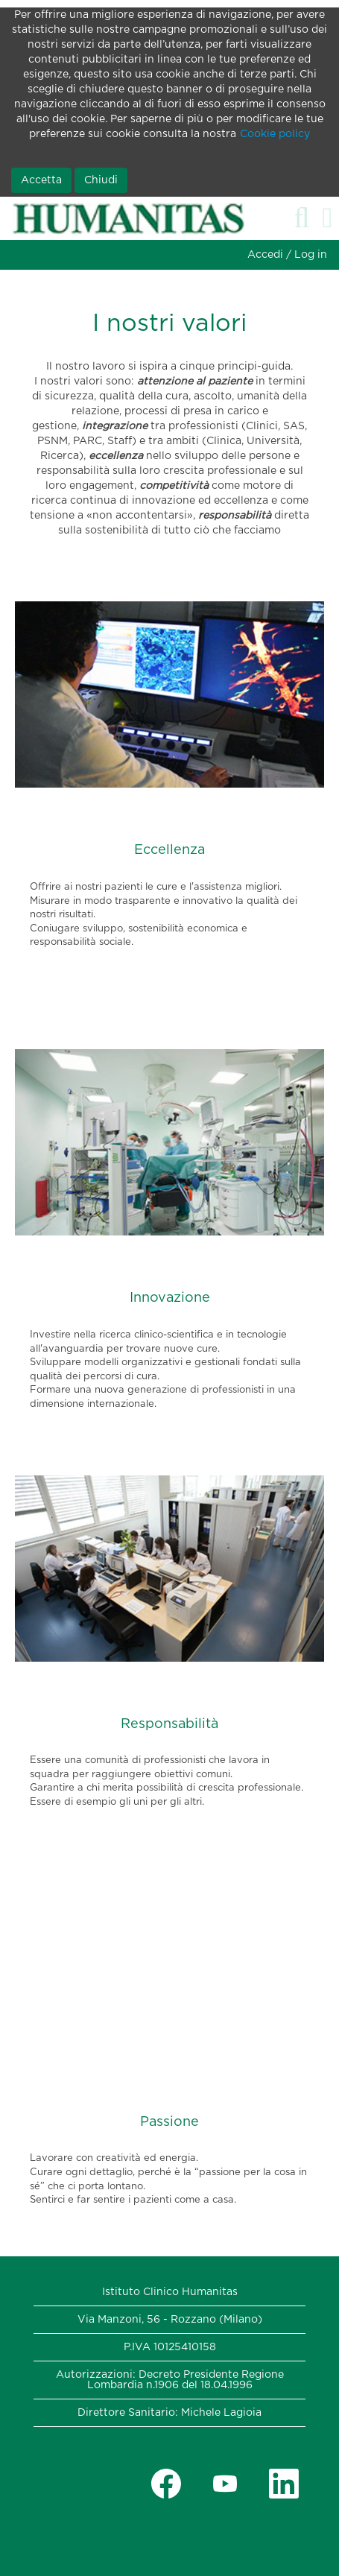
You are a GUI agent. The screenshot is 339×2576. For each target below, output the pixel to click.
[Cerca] (302, 218)
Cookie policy (275, 134)
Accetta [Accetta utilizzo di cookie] (41, 180)
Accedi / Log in (287, 255)
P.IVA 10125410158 (170, 2347)
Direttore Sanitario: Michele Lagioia (169, 2413)
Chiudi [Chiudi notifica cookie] (101, 180)
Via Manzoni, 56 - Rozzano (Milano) (169, 2319)
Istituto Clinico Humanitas (170, 2292)
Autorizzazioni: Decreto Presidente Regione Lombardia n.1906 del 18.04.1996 (170, 2380)
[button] (327, 218)
